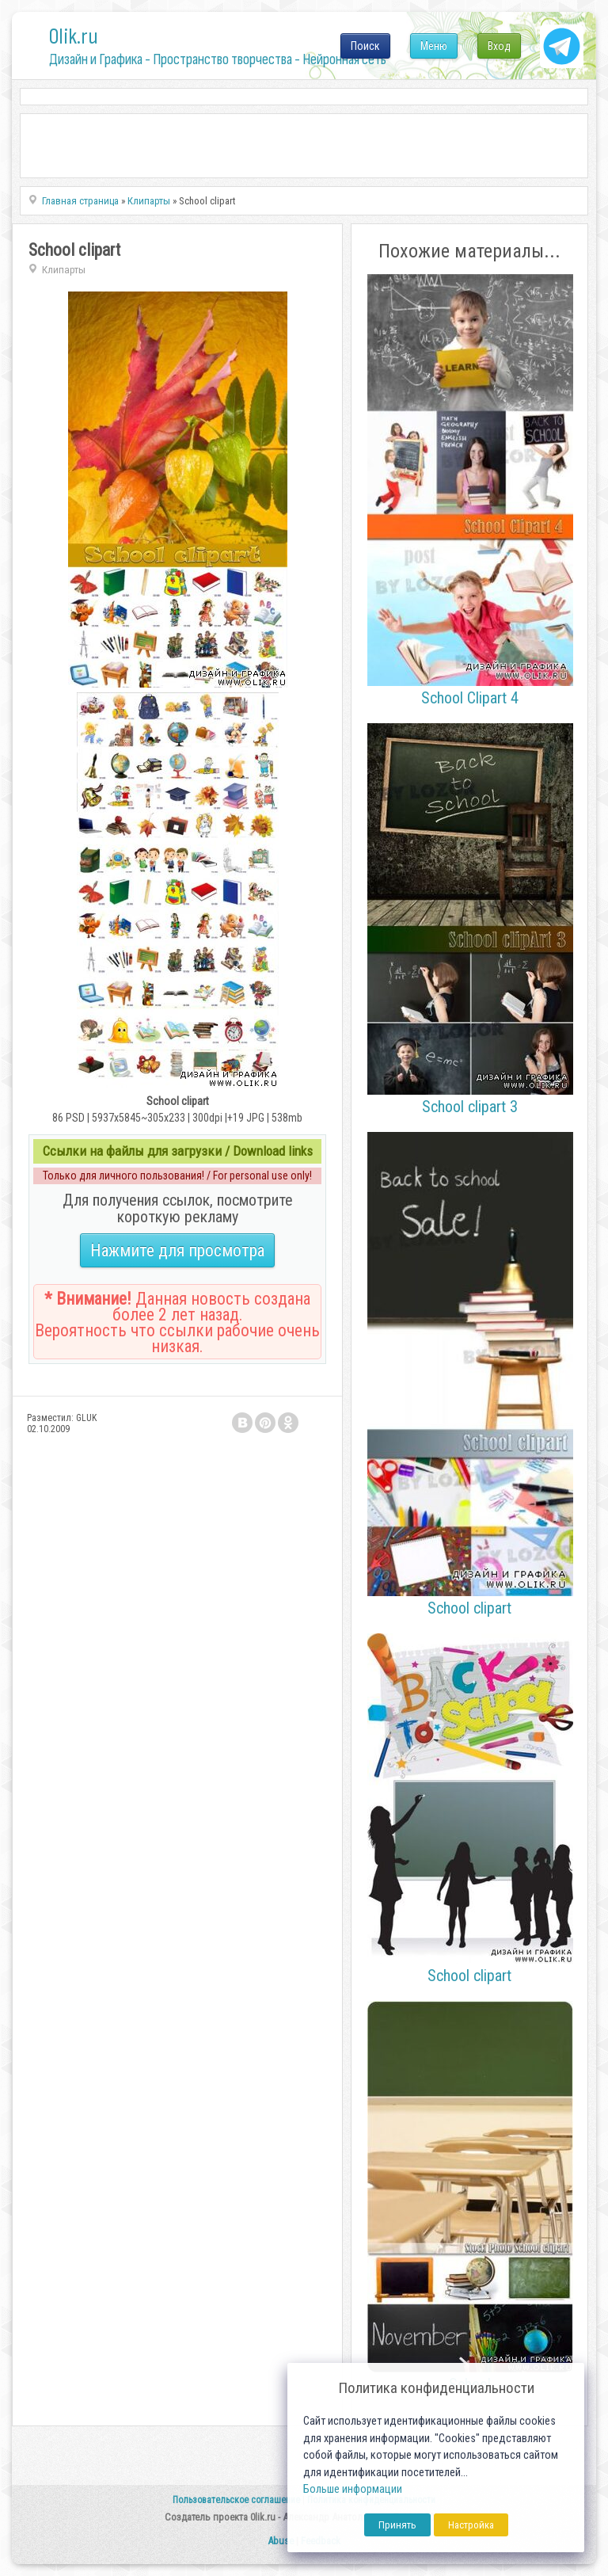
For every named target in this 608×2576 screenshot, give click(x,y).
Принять (397, 2525)
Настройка (471, 2525)
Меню (433, 46)
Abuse (281, 2541)
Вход (499, 46)
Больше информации (352, 2489)
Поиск (365, 46)
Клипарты (64, 270)
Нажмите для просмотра (177, 1250)
